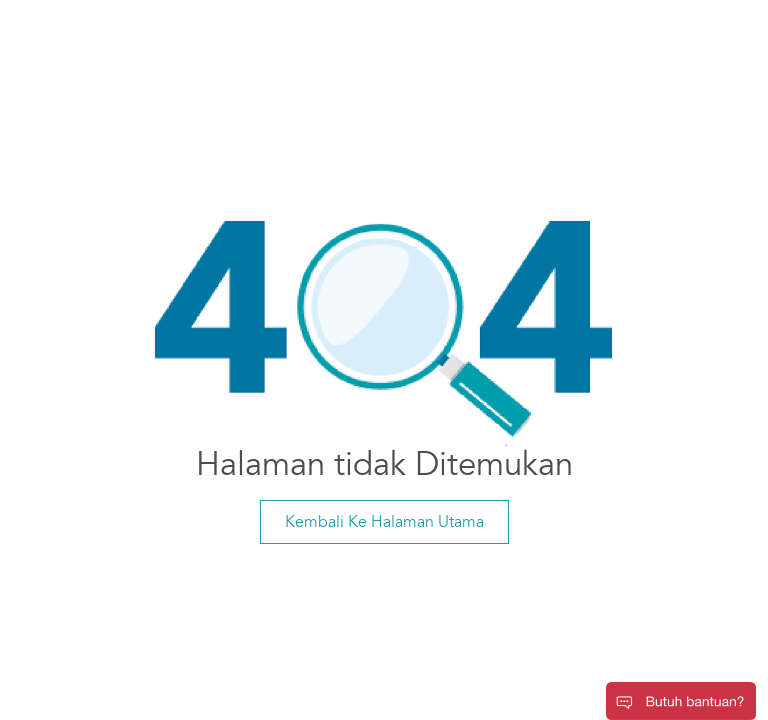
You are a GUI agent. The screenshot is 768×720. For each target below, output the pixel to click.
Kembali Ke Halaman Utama (384, 522)
